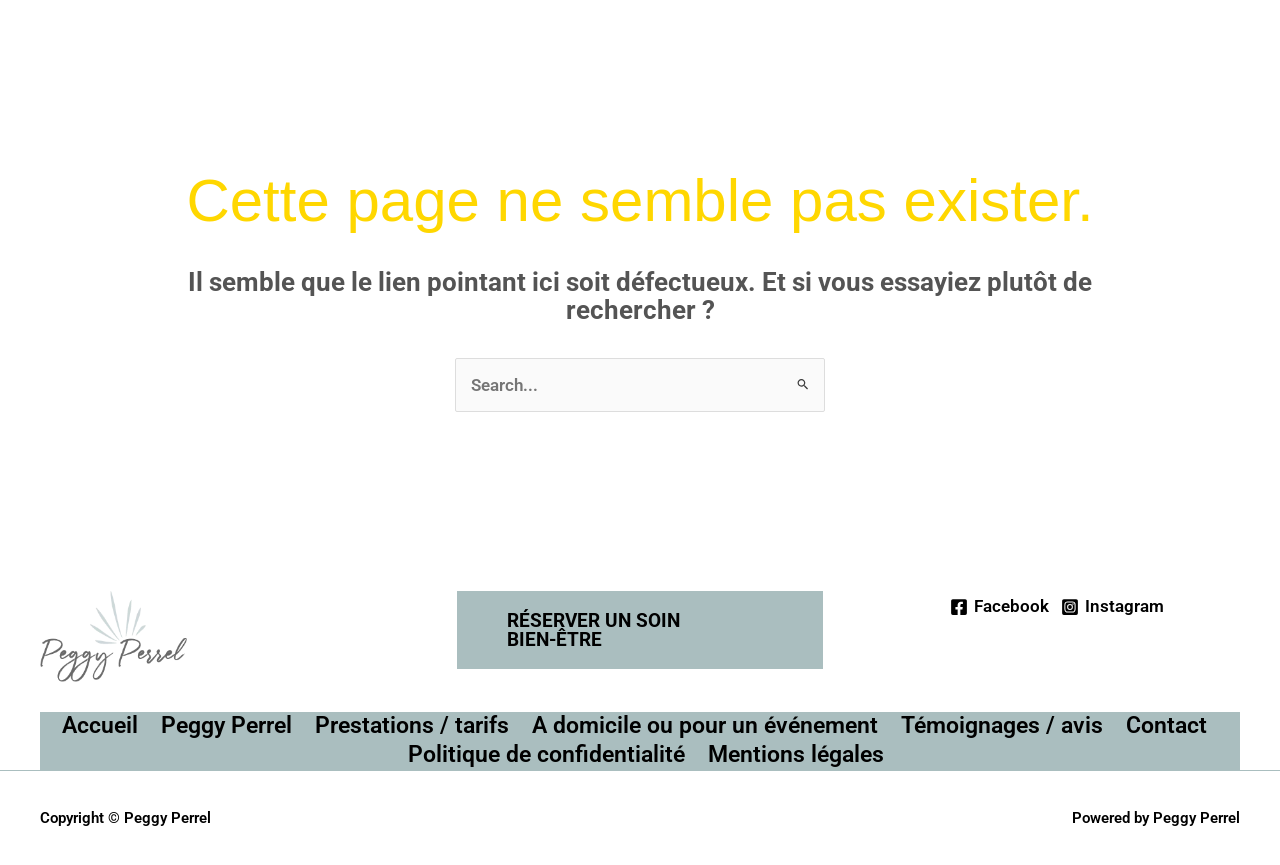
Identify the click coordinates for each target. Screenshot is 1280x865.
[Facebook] (999, 607)
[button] (640, 630)
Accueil (100, 725)
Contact (1166, 725)
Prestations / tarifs (412, 725)
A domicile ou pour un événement (705, 725)
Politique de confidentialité (546, 754)
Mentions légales (796, 754)
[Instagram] (1112, 607)
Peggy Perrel (226, 725)
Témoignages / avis (1002, 725)
